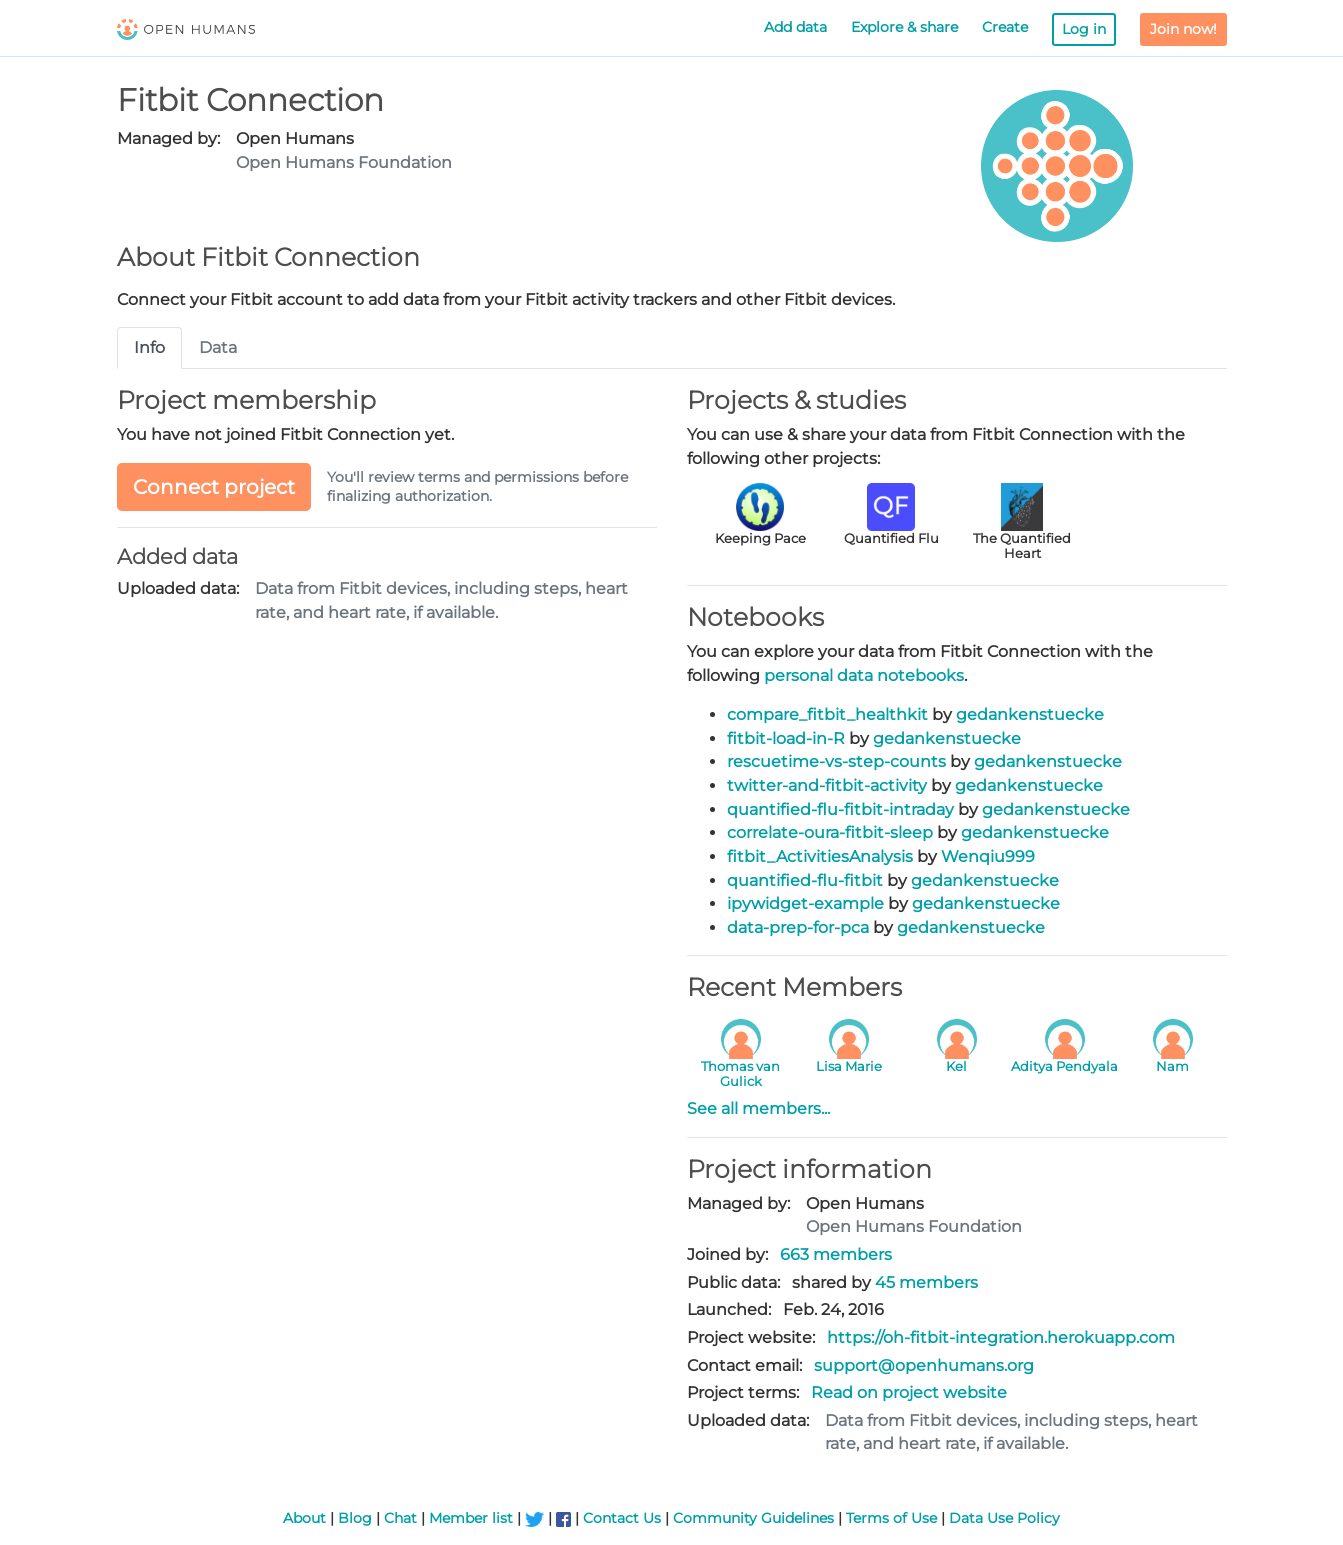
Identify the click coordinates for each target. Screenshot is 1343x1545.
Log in (1084, 29)
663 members (836, 1254)
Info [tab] (149, 347)
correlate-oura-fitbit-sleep (830, 832)
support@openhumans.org (924, 1365)
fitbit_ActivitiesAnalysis (820, 856)
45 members (926, 1282)
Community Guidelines (753, 1518)
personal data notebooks (864, 675)
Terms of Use (891, 1518)
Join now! (1183, 29)
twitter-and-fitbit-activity (827, 785)
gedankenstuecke (1030, 714)
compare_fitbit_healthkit (827, 714)
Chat (400, 1518)
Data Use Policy (1004, 1518)
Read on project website (909, 1392)
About (304, 1518)
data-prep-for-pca (798, 927)
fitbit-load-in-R (786, 738)
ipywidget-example (805, 903)
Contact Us (622, 1518)
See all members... (758, 1108)
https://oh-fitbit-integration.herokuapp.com (1001, 1337)
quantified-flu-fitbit (805, 880)
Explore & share (904, 27)
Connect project (214, 487)
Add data (795, 27)
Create (1005, 27)
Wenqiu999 (988, 856)
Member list (471, 1518)
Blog (355, 1518)
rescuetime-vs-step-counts (836, 761)
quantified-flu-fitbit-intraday (840, 809)
